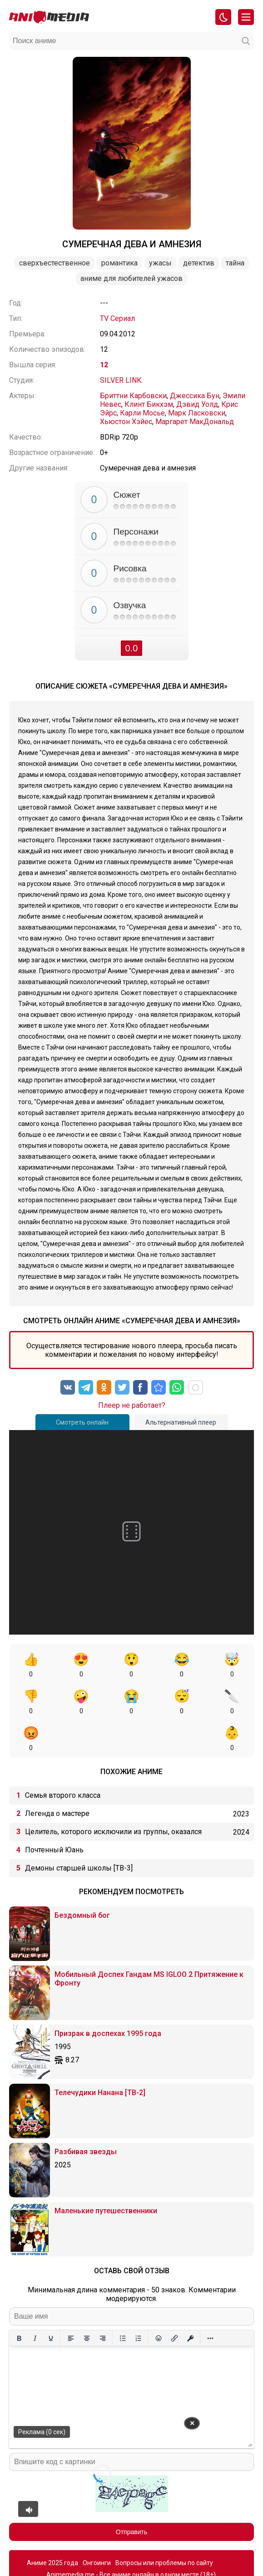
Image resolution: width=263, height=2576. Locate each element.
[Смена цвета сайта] (223, 17)
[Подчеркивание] (51, 2301)
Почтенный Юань (54, 1813)
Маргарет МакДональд (194, 421)
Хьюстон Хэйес (126, 421)
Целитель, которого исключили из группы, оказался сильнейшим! (113, 1797)
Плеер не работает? (131, 1405)
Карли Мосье (142, 413)
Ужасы (160, 263)
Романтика (119, 263)
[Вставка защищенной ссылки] (190, 2301)
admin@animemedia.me (167, 2554)
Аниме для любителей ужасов (131, 278)
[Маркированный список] (122, 2301)
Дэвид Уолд (197, 404)
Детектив (198, 263)
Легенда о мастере (57, 1776)
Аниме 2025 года (52, 2526)
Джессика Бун (194, 395)
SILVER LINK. (121, 380)
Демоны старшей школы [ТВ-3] (79, 1831)
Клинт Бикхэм (148, 404)
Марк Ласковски (196, 413)
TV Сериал (117, 318)
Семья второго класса (62, 1758)
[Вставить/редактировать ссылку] (174, 2301)
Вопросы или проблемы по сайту (164, 2526)
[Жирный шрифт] (19, 2301)
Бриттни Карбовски (133, 395)
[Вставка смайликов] (158, 2301)
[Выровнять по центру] (86, 2301)
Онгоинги (97, 2526)
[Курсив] (35, 2301)
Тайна (235, 263)
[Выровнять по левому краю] (71, 2301)
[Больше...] (210, 2301)
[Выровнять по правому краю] (102, 2301)
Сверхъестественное (54, 263)
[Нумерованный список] (138, 2301)
